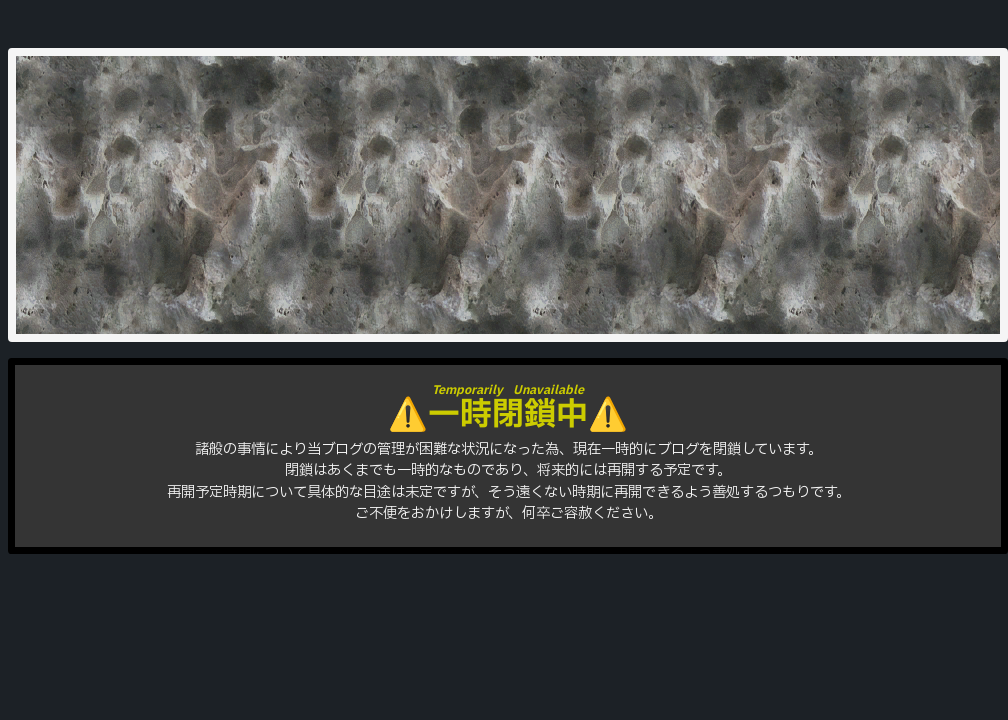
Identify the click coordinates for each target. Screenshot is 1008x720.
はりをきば (508, 183)
